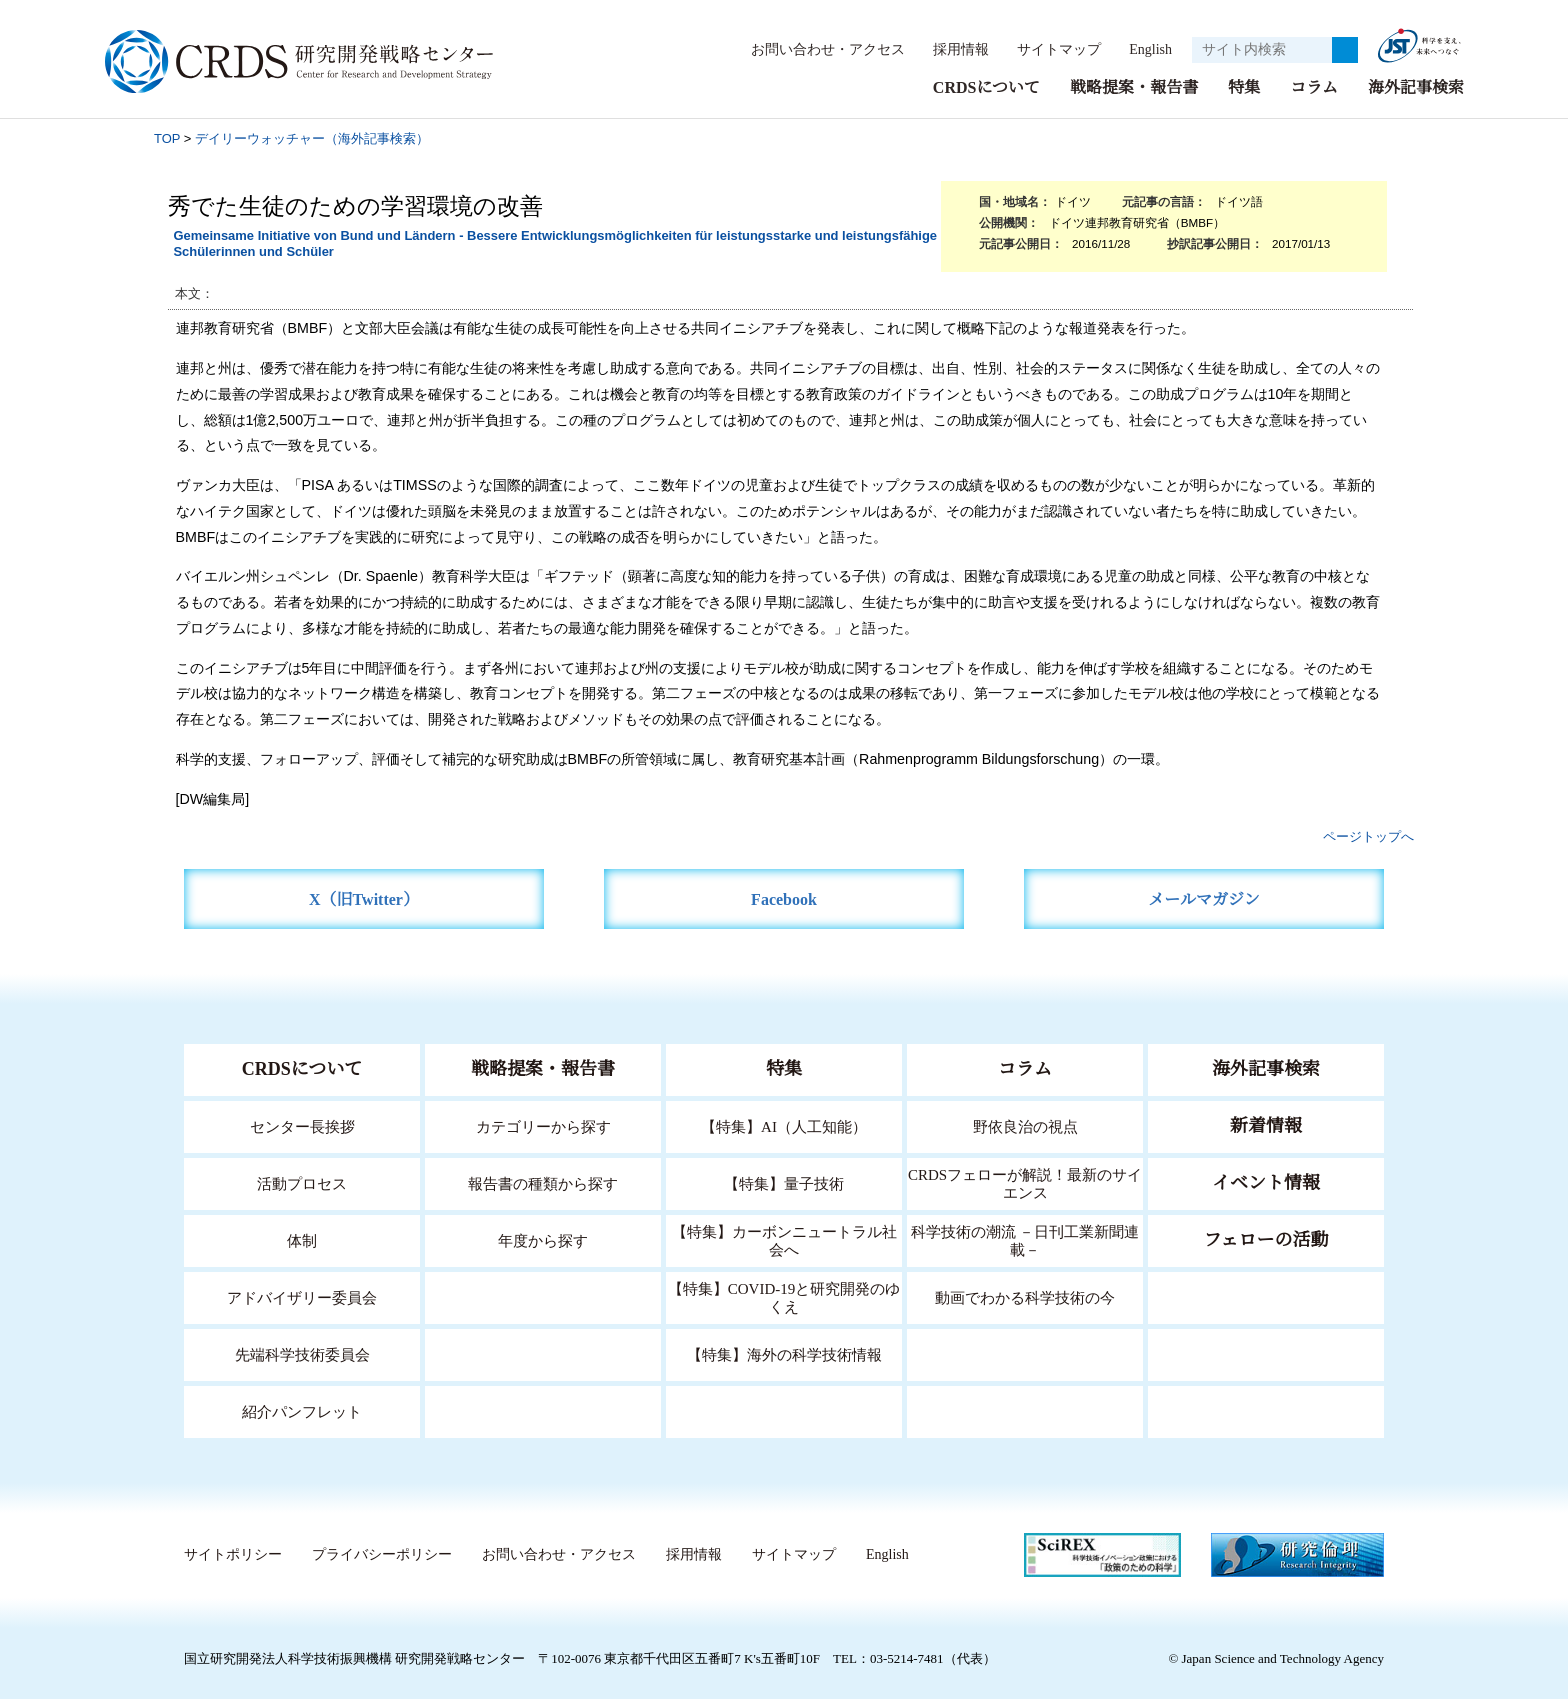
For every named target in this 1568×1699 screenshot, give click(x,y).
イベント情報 (1266, 1182)
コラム (1314, 86)
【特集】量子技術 (784, 1182)
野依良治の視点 (1025, 1125)
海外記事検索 (1416, 86)
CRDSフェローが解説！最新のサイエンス (1025, 1182)
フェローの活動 (1266, 1239)
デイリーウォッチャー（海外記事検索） (312, 137)
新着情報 (1266, 1125)
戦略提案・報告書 (1134, 86)
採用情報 (951, 49)
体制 (302, 1239)
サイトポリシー (232, 1554)
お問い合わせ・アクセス (818, 49)
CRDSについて (985, 86)
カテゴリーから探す (543, 1125)
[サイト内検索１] (1262, 50)
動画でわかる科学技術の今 (1025, 1296)
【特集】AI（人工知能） (784, 1125)
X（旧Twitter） (364, 898)
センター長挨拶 (302, 1125)
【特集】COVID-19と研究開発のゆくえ (784, 1296)
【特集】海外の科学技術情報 (784, 1353)
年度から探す (543, 1239)
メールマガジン (1204, 898)
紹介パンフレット (302, 1410)
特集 (1244, 86)
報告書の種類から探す (543, 1182)
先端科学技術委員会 (302, 1353)
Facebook (784, 898)
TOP (167, 137)
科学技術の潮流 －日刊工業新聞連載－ (1025, 1239)
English (1144, 49)
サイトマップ (1048, 49)
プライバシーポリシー (381, 1554)
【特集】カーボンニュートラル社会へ (784, 1239)
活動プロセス (302, 1182)
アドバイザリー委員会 (302, 1296)
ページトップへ (1368, 835)
